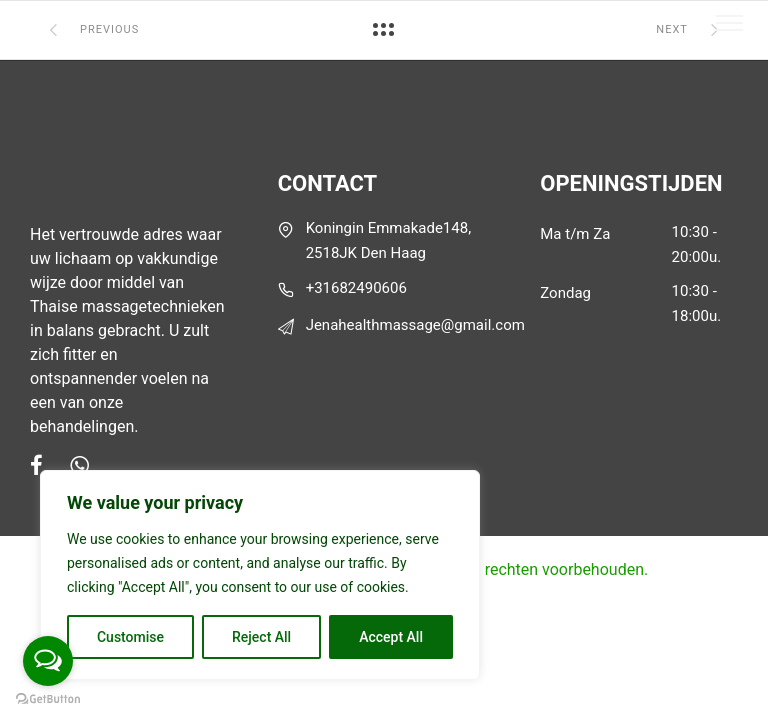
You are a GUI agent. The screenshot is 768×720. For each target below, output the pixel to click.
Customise (130, 637)
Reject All (261, 637)
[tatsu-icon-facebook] (42, 465)
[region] (260, 575)
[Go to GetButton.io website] (48, 699)
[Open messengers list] (48, 661)
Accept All (391, 637)
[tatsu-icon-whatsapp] (79, 465)
